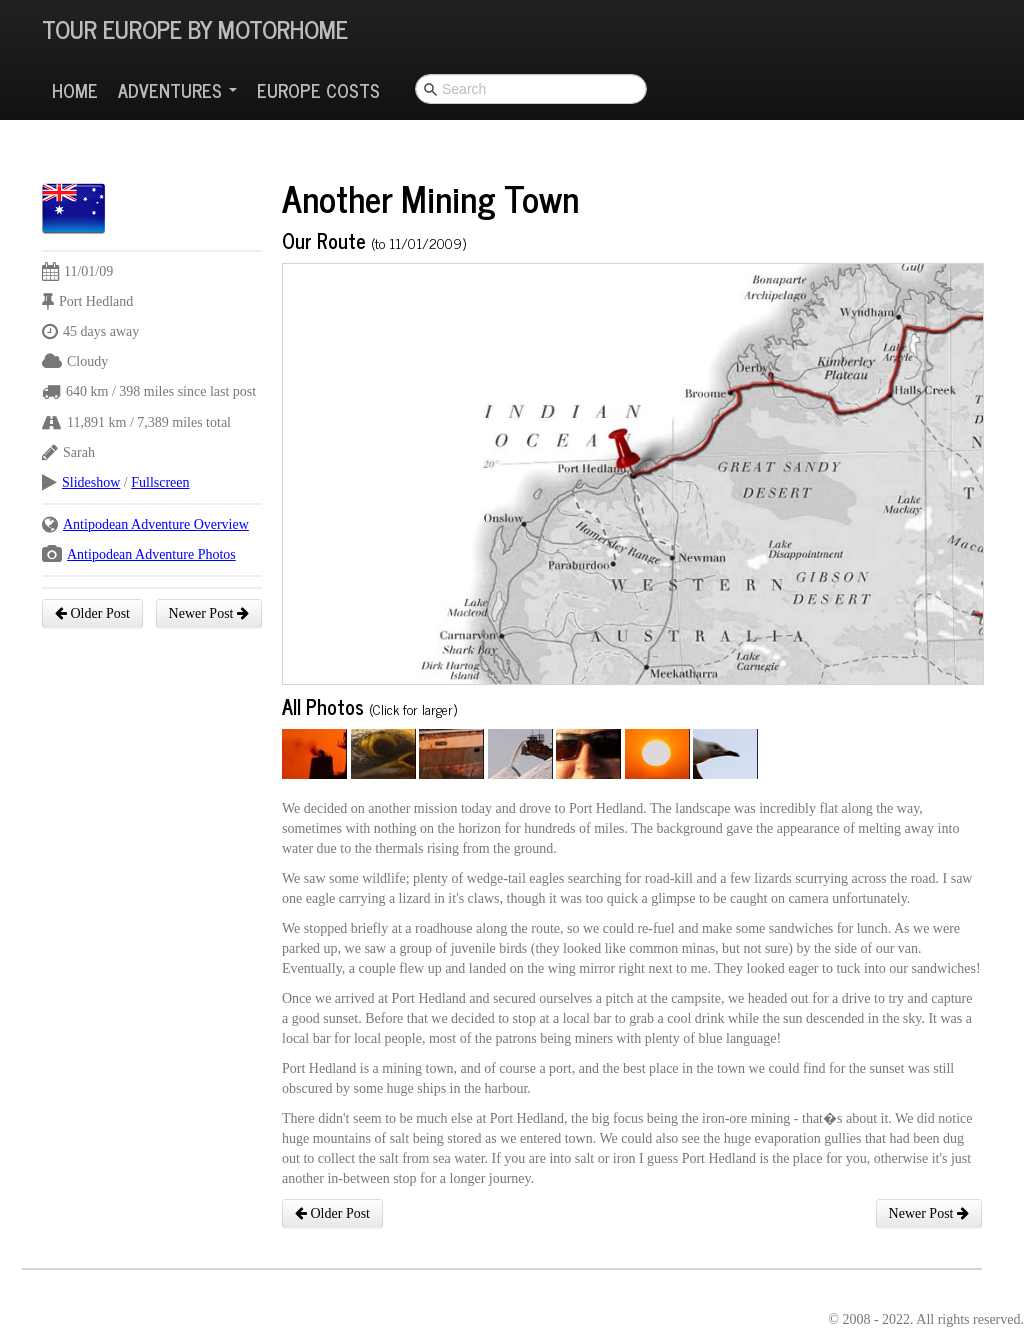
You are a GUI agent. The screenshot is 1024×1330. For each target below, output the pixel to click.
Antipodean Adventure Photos (151, 554)
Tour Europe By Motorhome (195, 28)
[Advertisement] (406, 125)
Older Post (92, 613)
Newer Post (209, 613)
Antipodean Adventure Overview (156, 524)
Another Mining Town (430, 197)
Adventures (177, 90)
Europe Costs (318, 90)
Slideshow (91, 482)
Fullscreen (160, 482)
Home (75, 90)
